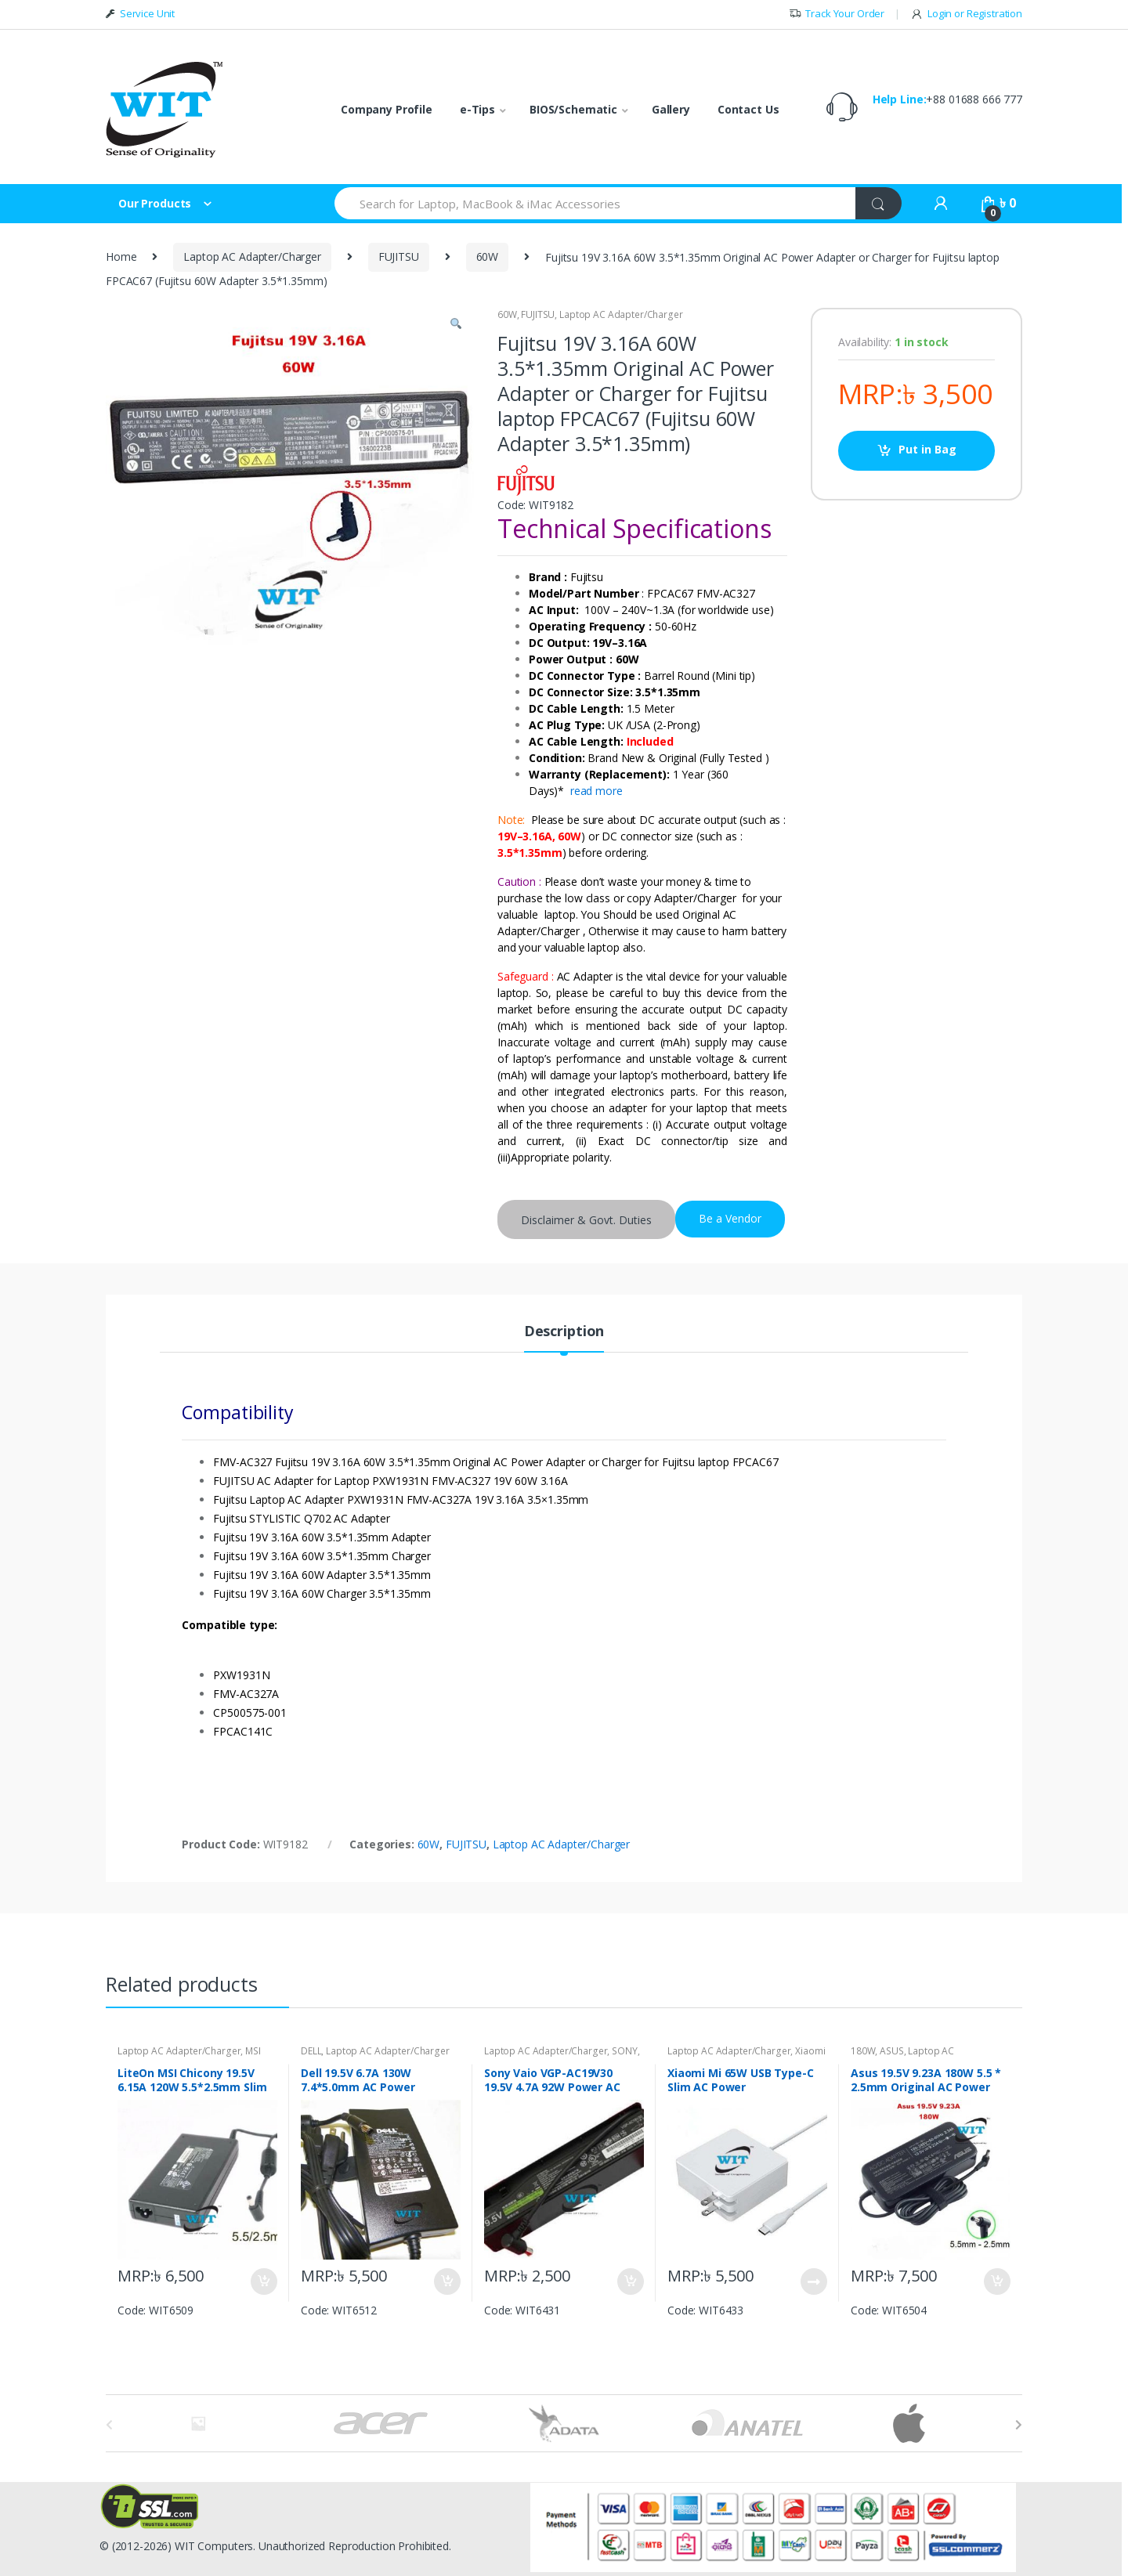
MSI (253, 2051)
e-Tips (477, 109)
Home (121, 256)
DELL (311, 2051)
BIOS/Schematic (573, 109)
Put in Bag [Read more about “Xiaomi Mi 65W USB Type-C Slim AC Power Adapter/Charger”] (813, 2281)
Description (564, 1332)
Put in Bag (927, 449)
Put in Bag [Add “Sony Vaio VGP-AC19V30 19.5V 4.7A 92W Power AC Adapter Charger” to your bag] (630, 2281)
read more (596, 790)
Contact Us (748, 109)
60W (487, 256)
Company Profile (386, 109)
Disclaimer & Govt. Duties (586, 1219)
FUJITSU (398, 256)
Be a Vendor (730, 1218)
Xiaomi (810, 2051)
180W (863, 2051)
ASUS (891, 2051)
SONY (624, 2051)
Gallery (671, 109)
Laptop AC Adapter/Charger (252, 256)
